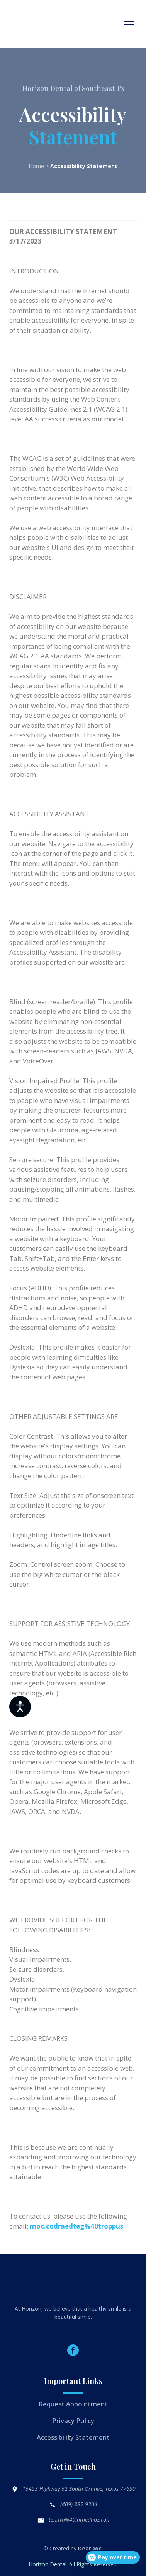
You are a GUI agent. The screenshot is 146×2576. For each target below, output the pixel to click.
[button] (73, 2350)
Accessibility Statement (73, 2437)
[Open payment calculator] (113, 2557)
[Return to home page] (38, 24)
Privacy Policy (73, 2420)
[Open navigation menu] (129, 24)
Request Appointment (73, 2403)
